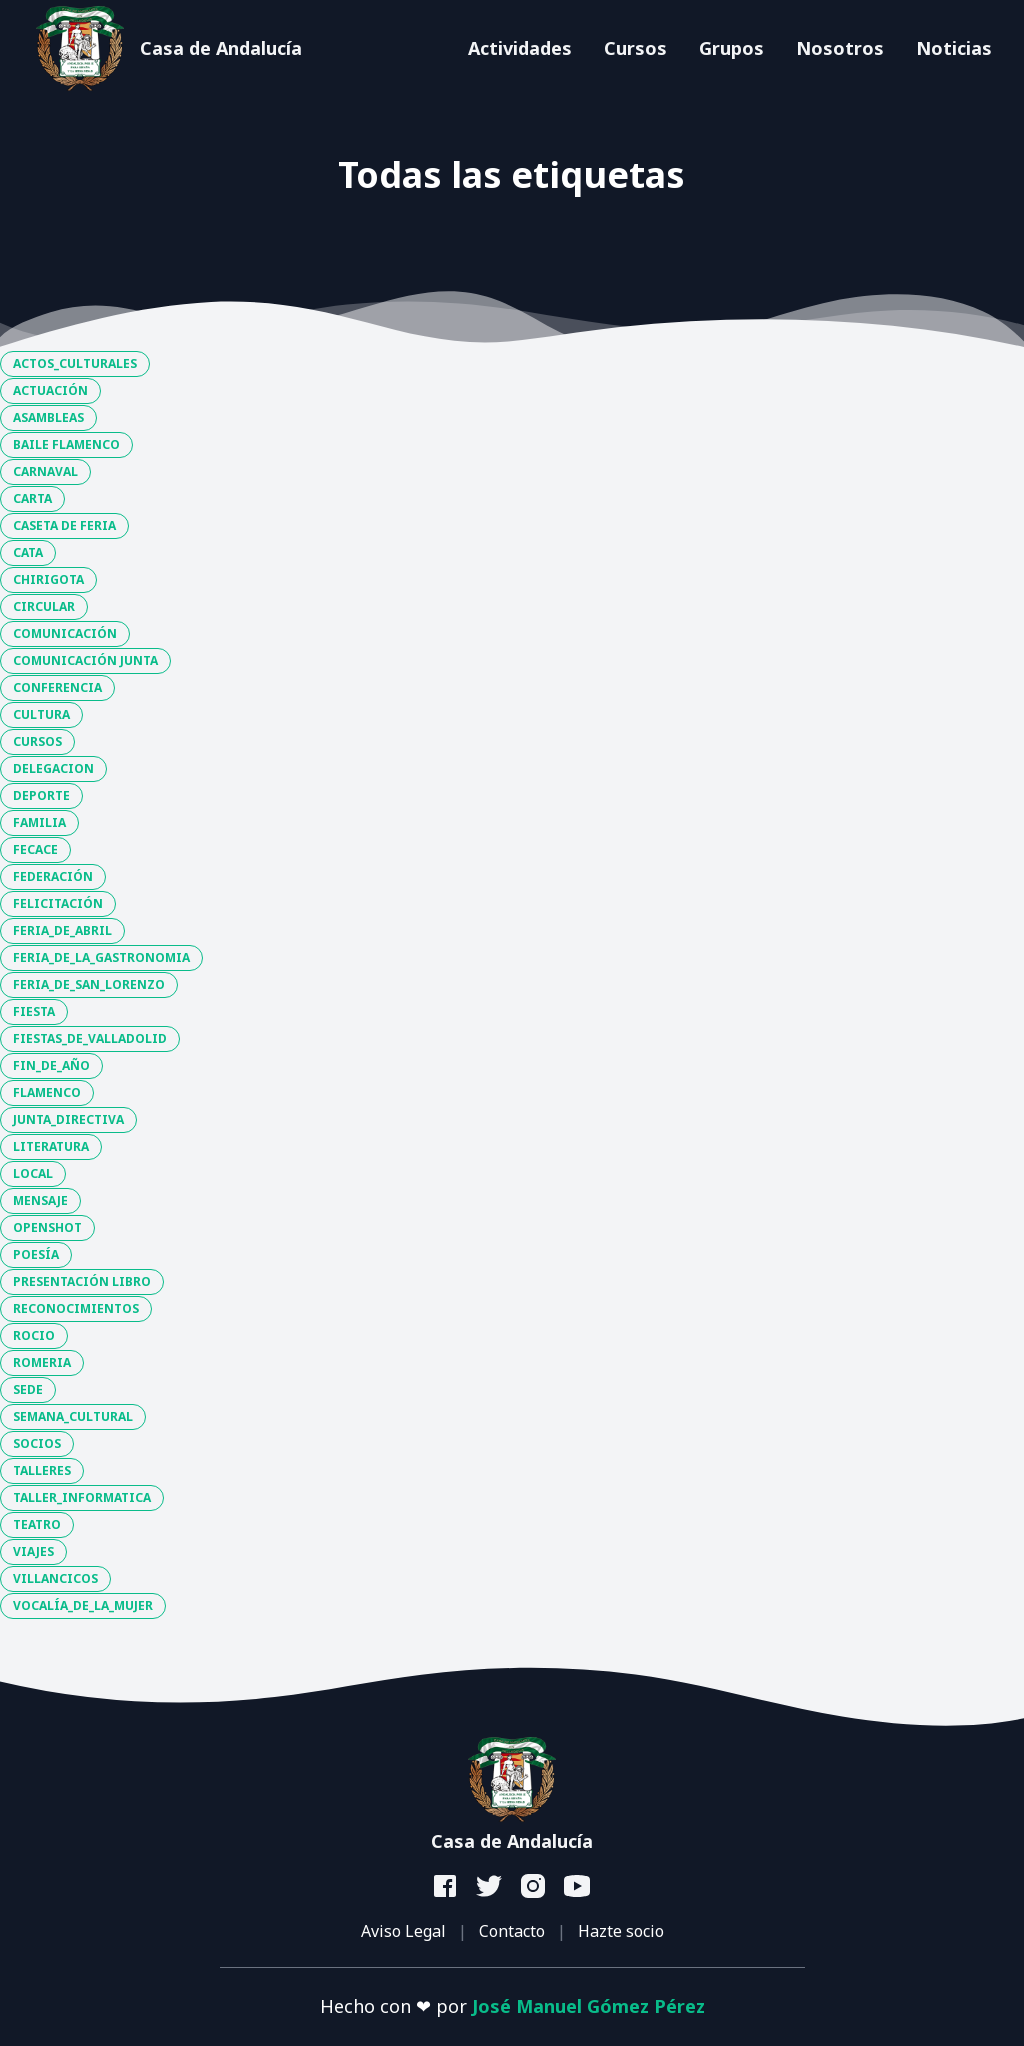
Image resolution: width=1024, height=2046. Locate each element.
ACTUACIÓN (50, 390)
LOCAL (33, 1173)
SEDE (28, 1389)
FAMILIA (39, 822)
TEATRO (37, 1524)
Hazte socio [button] (621, 1931)
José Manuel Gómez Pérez (588, 2006)
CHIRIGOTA (48, 579)
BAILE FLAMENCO (66, 444)
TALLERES (42, 1470)
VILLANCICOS (55, 1578)
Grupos (731, 48)
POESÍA (36, 1254)
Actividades (520, 48)
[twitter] (490, 1887)
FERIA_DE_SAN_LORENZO (89, 984)
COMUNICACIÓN (65, 633)
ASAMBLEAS (48, 417)
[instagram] (534, 1887)
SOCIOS (37, 1443)
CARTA (32, 498)
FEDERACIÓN (53, 876)
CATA (28, 552)
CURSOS (37, 741)
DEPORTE (41, 795)
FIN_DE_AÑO (51, 1065)
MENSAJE (40, 1200)
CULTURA (41, 714)
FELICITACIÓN (58, 903)
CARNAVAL (45, 471)
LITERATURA (51, 1146)
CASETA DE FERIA (64, 525)
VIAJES (33, 1551)
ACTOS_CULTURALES (75, 363)
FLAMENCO (47, 1092)
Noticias (954, 48)
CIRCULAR (44, 606)
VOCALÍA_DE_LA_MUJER (83, 1605)
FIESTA (34, 1011)
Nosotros (840, 48)
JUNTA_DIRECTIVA (68, 1119)
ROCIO (34, 1335)
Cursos (635, 48)
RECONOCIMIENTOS (76, 1308)
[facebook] (446, 1887)
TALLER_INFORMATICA (82, 1497)
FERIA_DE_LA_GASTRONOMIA (101, 957)
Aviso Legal (403, 1931)
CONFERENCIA (57, 687)
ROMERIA (42, 1362)
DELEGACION (53, 768)
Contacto (512, 1931)
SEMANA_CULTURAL (73, 1416)
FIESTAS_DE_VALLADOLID (90, 1038)
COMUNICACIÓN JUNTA (85, 660)
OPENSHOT (47, 1227)
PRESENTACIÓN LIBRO (82, 1281)
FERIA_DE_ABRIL (62, 930)
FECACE (35, 849)
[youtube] (578, 1887)
